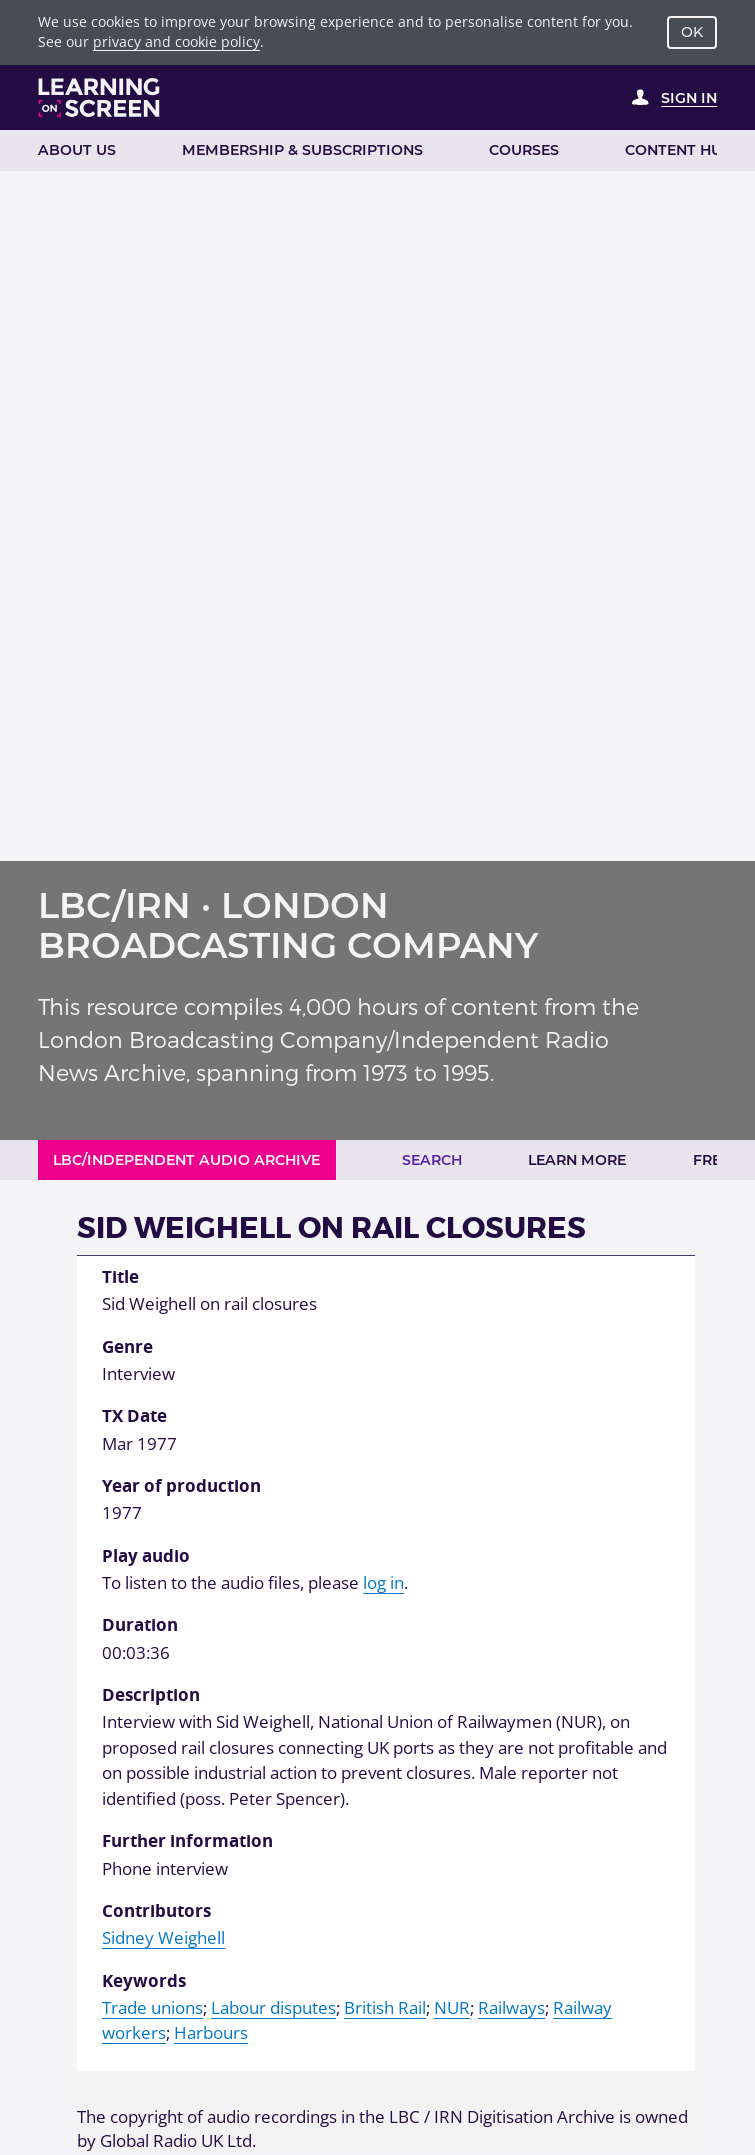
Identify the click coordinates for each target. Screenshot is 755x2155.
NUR (452, 2007)
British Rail (385, 2007)
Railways (511, 2007)
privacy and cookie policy (176, 41)
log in (383, 1582)
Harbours (211, 2032)
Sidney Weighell (163, 1937)
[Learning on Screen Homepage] (99, 97)
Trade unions (152, 2007)
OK (692, 32)
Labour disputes (273, 2007)
